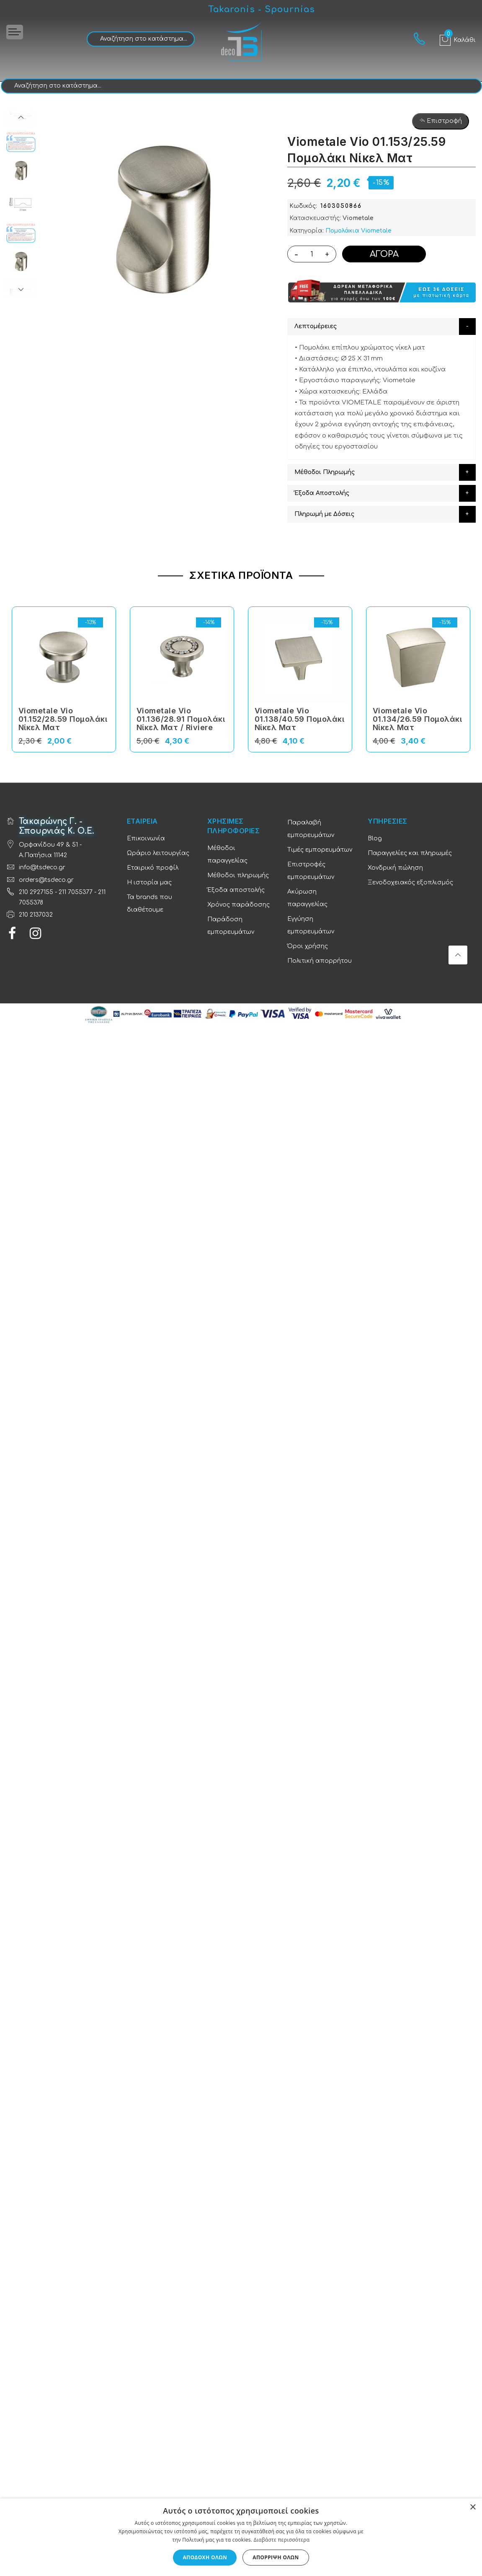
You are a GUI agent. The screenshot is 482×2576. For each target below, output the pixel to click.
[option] (21, 171)
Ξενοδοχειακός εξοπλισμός (410, 882)
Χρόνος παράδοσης (238, 905)
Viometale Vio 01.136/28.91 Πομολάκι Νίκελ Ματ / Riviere (181, 719)
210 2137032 (36, 915)
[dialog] (241, 2537)
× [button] (472, 2507)
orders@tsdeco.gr (46, 880)
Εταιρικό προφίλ (152, 868)
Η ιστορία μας (149, 882)
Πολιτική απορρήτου (319, 961)
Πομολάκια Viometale (358, 231)
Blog (375, 838)
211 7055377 (76, 892)
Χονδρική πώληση (395, 868)
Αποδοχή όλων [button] (205, 2557)
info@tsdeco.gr (42, 867)
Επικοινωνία (146, 838)
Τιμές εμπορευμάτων (319, 850)
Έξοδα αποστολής (236, 890)
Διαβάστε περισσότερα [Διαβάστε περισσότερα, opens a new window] (282, 2539)
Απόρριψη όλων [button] (276, 2557)
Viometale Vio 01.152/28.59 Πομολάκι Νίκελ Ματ (63, 719)
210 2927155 (36, 892)
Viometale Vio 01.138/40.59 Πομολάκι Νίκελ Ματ (300, 719)
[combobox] (141, 39)
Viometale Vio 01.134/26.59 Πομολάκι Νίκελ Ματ (417, 719)
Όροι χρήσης (307, 946)
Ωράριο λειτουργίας (158, 853)
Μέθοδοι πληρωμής (238, 875)
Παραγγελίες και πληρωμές (410, 853)
